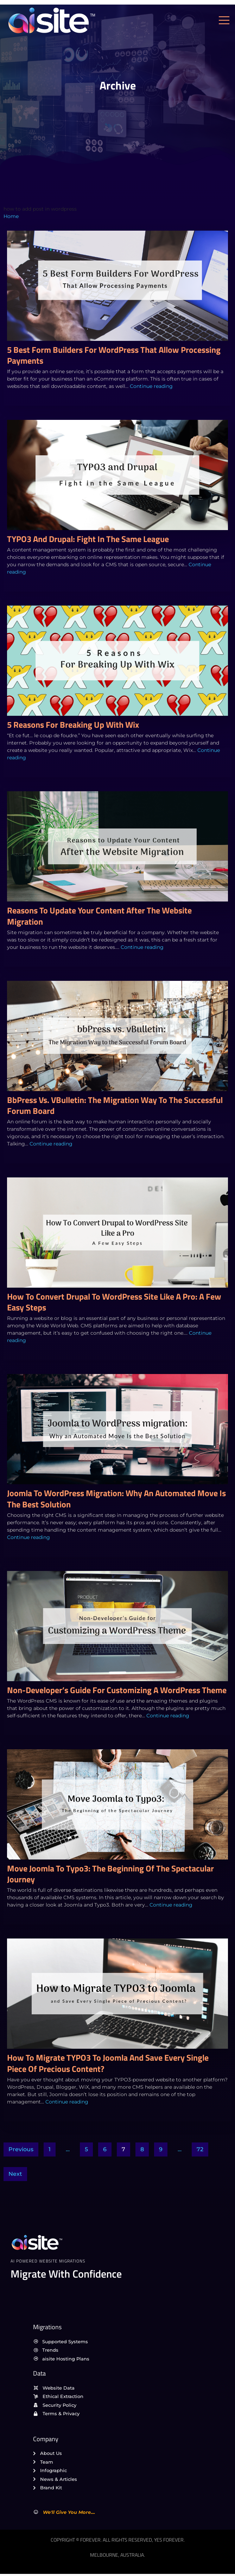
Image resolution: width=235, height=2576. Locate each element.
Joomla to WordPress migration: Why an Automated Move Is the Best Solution (116, 1498)
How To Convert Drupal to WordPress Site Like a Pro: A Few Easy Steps (114, 1302)
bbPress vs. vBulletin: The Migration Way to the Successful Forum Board (115, 1105)
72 (200, 2149)
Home (11, 216)
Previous (20, 2149)
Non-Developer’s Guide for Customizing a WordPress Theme (117, 1690)
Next (15, 2174)
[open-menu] (226, 20)
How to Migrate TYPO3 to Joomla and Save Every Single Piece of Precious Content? (108, 2063)
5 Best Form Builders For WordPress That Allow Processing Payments (114, 355)
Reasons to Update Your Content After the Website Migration (99, 915)
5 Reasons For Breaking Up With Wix (73, 724)
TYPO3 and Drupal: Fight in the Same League (88, 539)
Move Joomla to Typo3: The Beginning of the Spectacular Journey (110, 1873)
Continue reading (151, 386)
